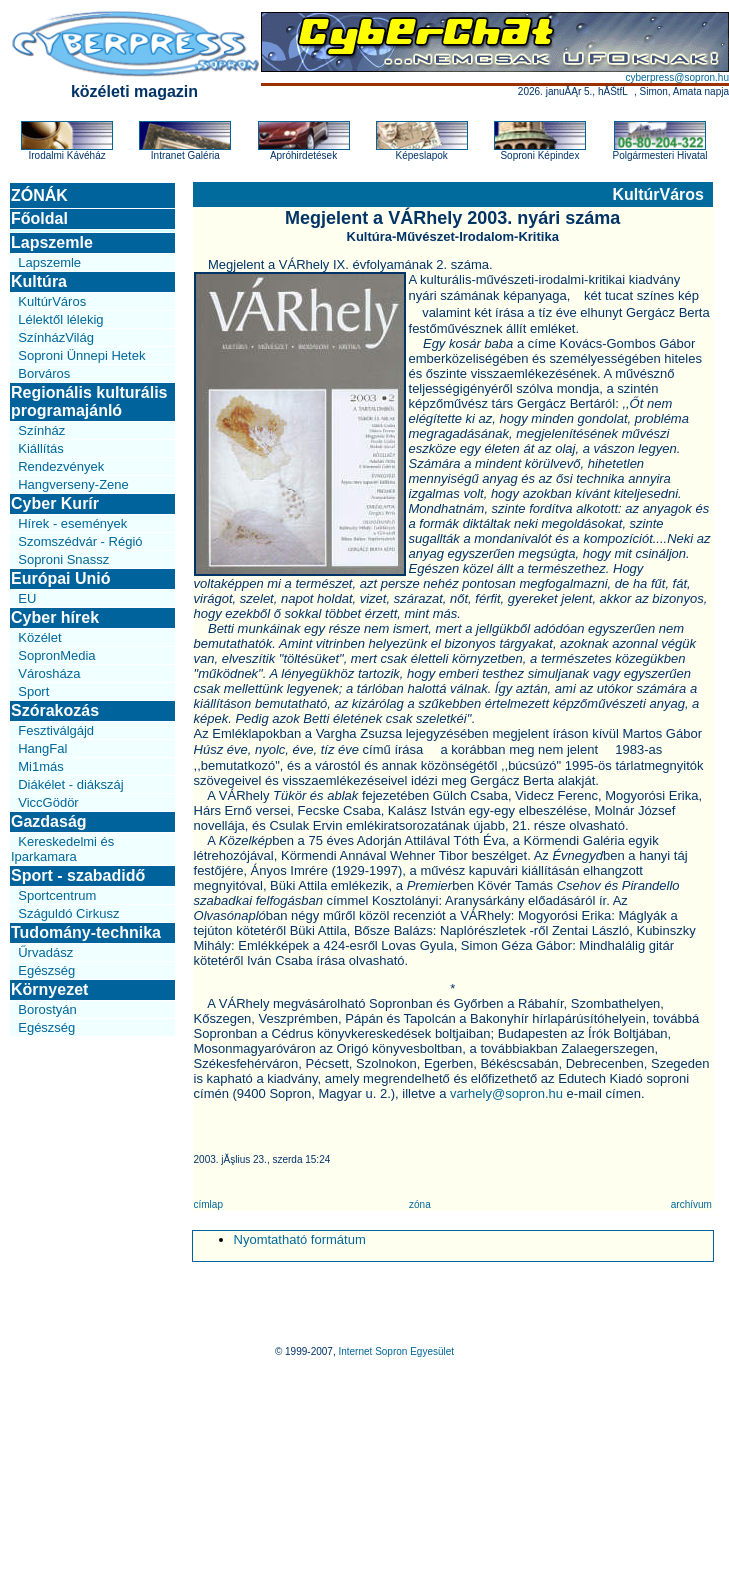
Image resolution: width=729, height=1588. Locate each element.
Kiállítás (41, 448)
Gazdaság (49, 821)
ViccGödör (48, 802)
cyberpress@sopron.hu (677, 77)
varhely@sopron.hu (506, 1093)
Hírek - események (72, 523)
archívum (691, 1204)
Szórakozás (55, 710)
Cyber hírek (55, 617)
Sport (33, 691)
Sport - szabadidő (78, 875)
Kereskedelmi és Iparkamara (62, 849)
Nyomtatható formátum (300, 1239)
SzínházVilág (56, 337)
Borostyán (47, 1009)
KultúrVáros (52, 301)
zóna (420, 1204)
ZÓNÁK (39, 195)
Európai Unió (61, 578)
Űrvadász (45, 952)
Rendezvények (61, 466)
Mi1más (41, 766)
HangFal (42, 748)
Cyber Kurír (55, 503)
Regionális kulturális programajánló (89, 401)
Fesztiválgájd (56, 730)
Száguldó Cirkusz (68, 913)
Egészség (46, 970)
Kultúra (39, 281)
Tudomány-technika (86, 932)
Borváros (44, 373)
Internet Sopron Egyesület (396, 1351)
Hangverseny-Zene (73, 484)
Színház (41, 430)
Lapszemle (52, 242)
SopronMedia (56, 655)
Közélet (39, 637)
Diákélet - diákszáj (71, 784)
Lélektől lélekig (60, 319)
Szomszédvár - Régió (80, 541)
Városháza (49, 673)
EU (27, 598)
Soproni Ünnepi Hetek (81, 355)
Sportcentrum (57, 895)
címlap (208, 1204)
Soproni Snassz (63, 559)
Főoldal (39, 218)
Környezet (49, 989)
